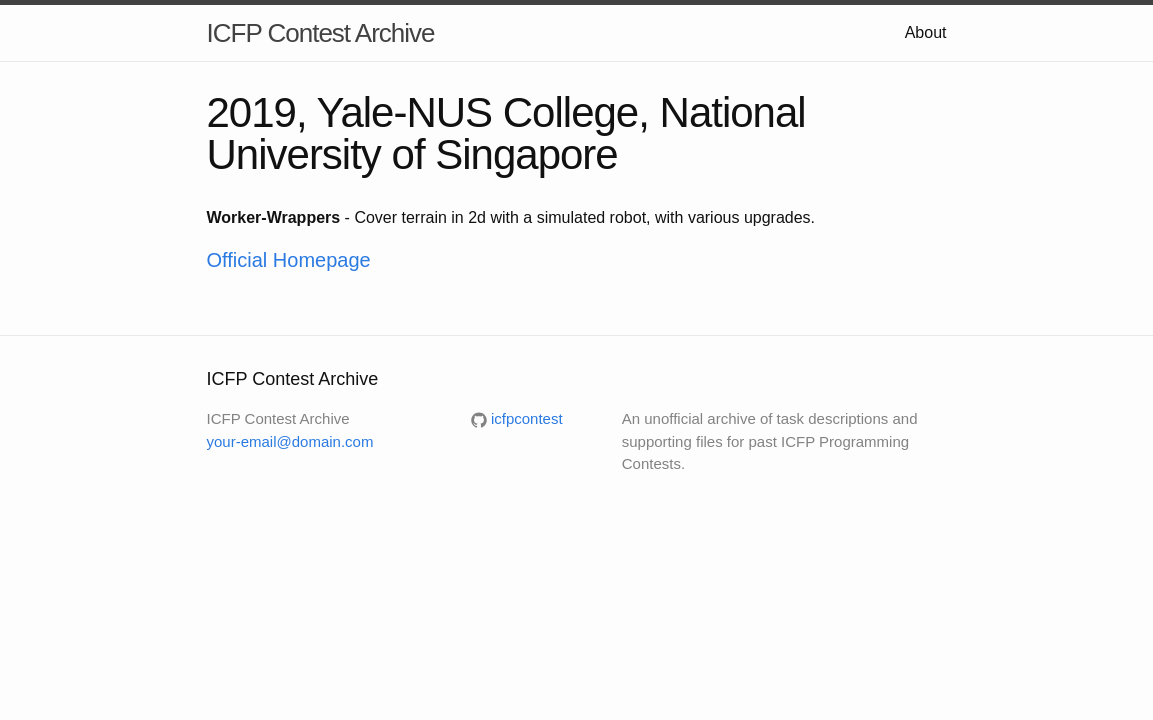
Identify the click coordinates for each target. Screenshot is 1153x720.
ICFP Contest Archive (321, 33)
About (926, 32)
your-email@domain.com (290, 441)
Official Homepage (289, 260)
